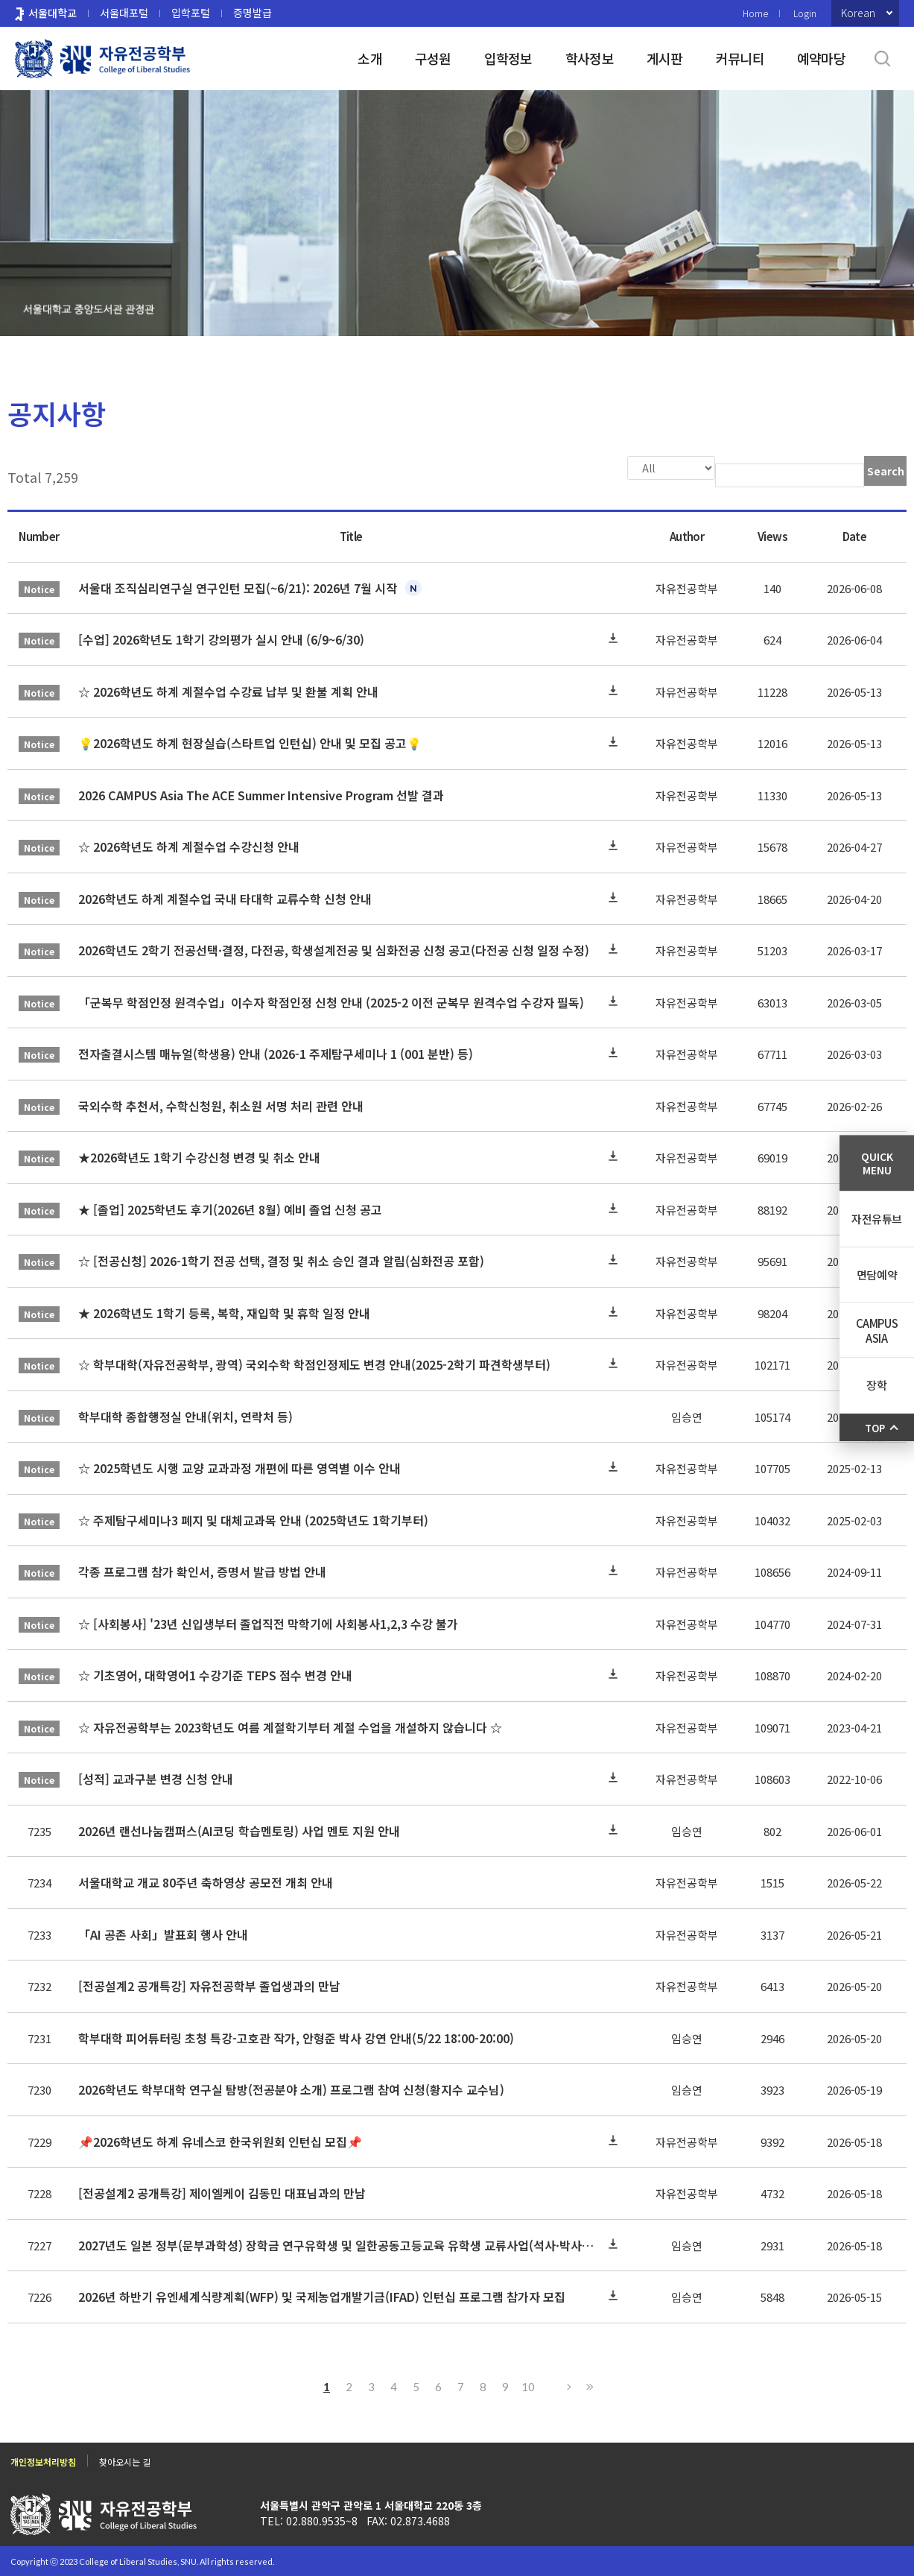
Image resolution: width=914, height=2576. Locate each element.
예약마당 (821, 58)
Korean (858, 12)
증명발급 (252, 12)
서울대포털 (124, 12)
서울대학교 (52, 12)
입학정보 (508, 58)
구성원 (433, 58)
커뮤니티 (740, 58)
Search (885, 470)
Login (804, 13)
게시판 (665, 58)
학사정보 (589, 58)
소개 (370, 58)
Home (755, 13)
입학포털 (190, 12)
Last (588, 2385)
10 (528, 2385)
